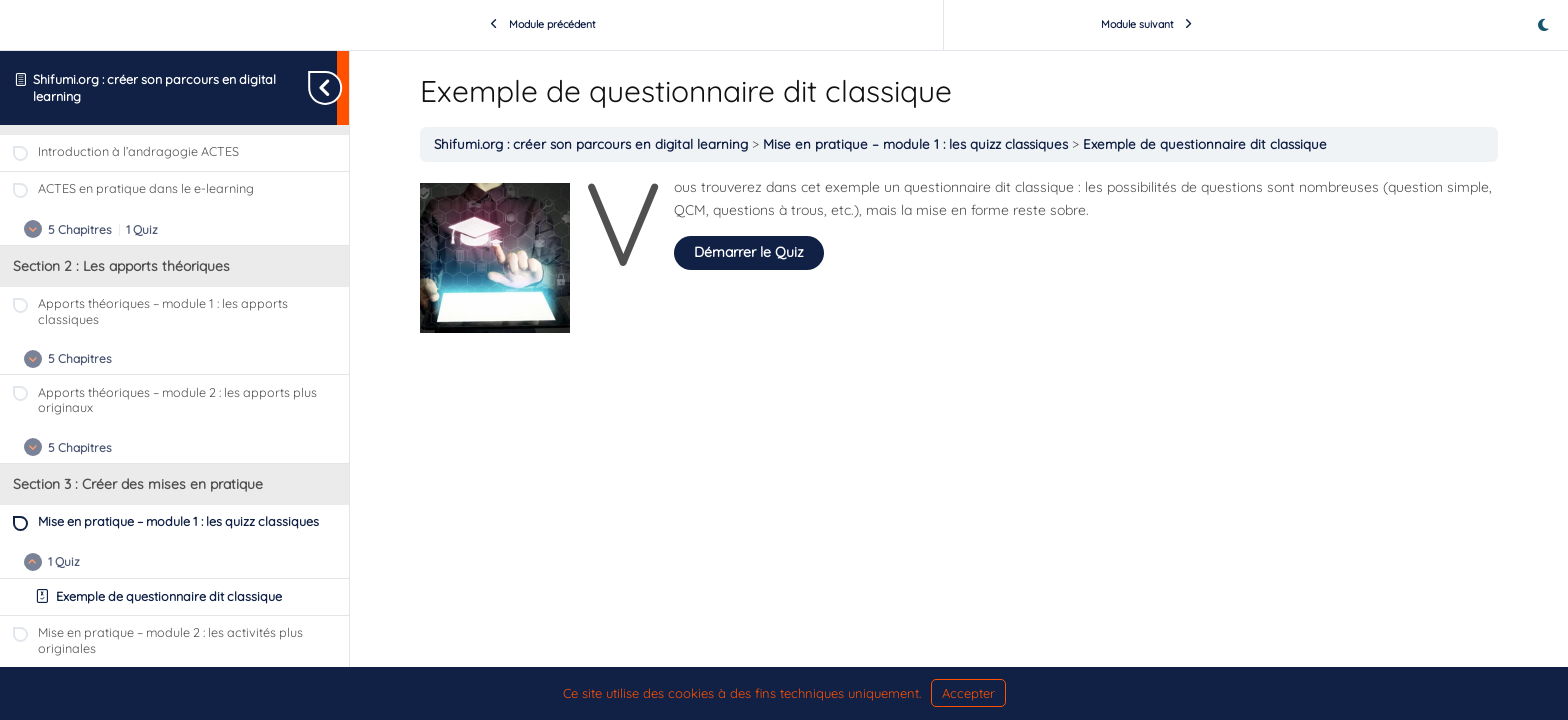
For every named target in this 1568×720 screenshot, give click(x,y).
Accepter (968, 693)
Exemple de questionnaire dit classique (1205, 144)
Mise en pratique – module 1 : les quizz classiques (917, 144)
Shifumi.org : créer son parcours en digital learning (593, 144)
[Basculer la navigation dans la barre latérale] (343, 87)
